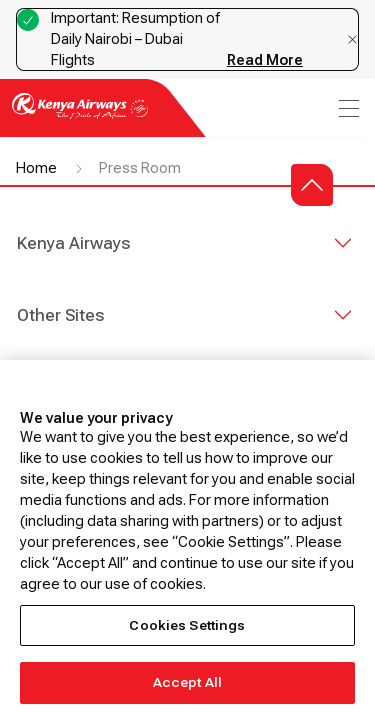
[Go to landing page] (80, 117)
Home (36, 168)
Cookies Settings (187, 625)
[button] (312, 185)
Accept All (187, 682)
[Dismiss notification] (352, 39)
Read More (265, 60)
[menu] (347, 108)
